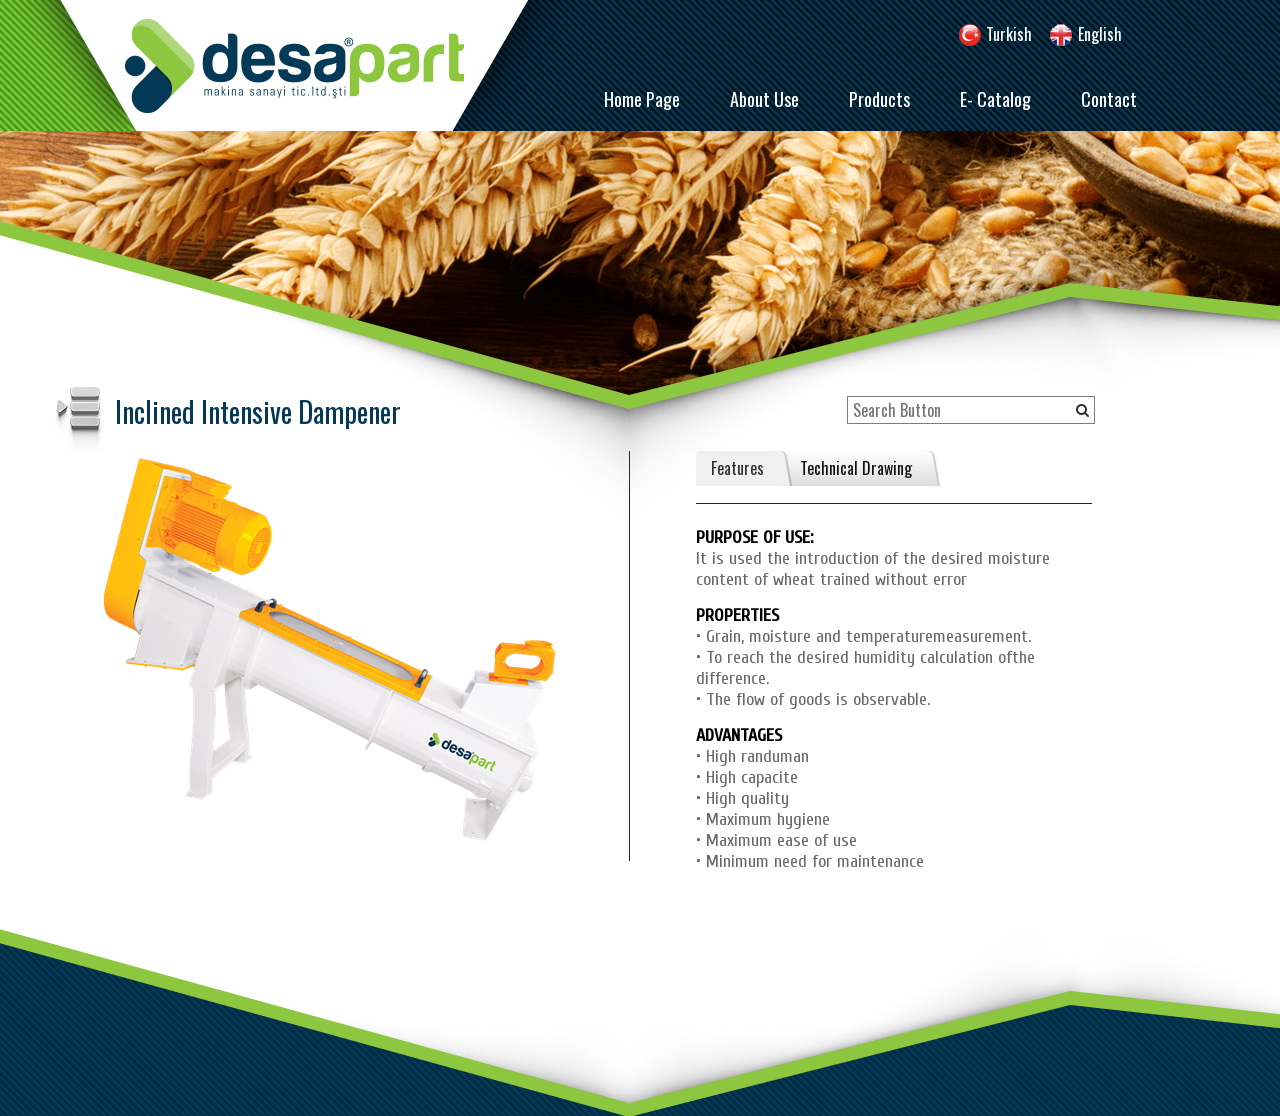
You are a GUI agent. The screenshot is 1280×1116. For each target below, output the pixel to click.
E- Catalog (995, 99)
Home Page (642, 99)
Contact (1109, 99)
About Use (764, 99)
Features (737, 468)
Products (879, 99)
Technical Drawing (856, 468)
